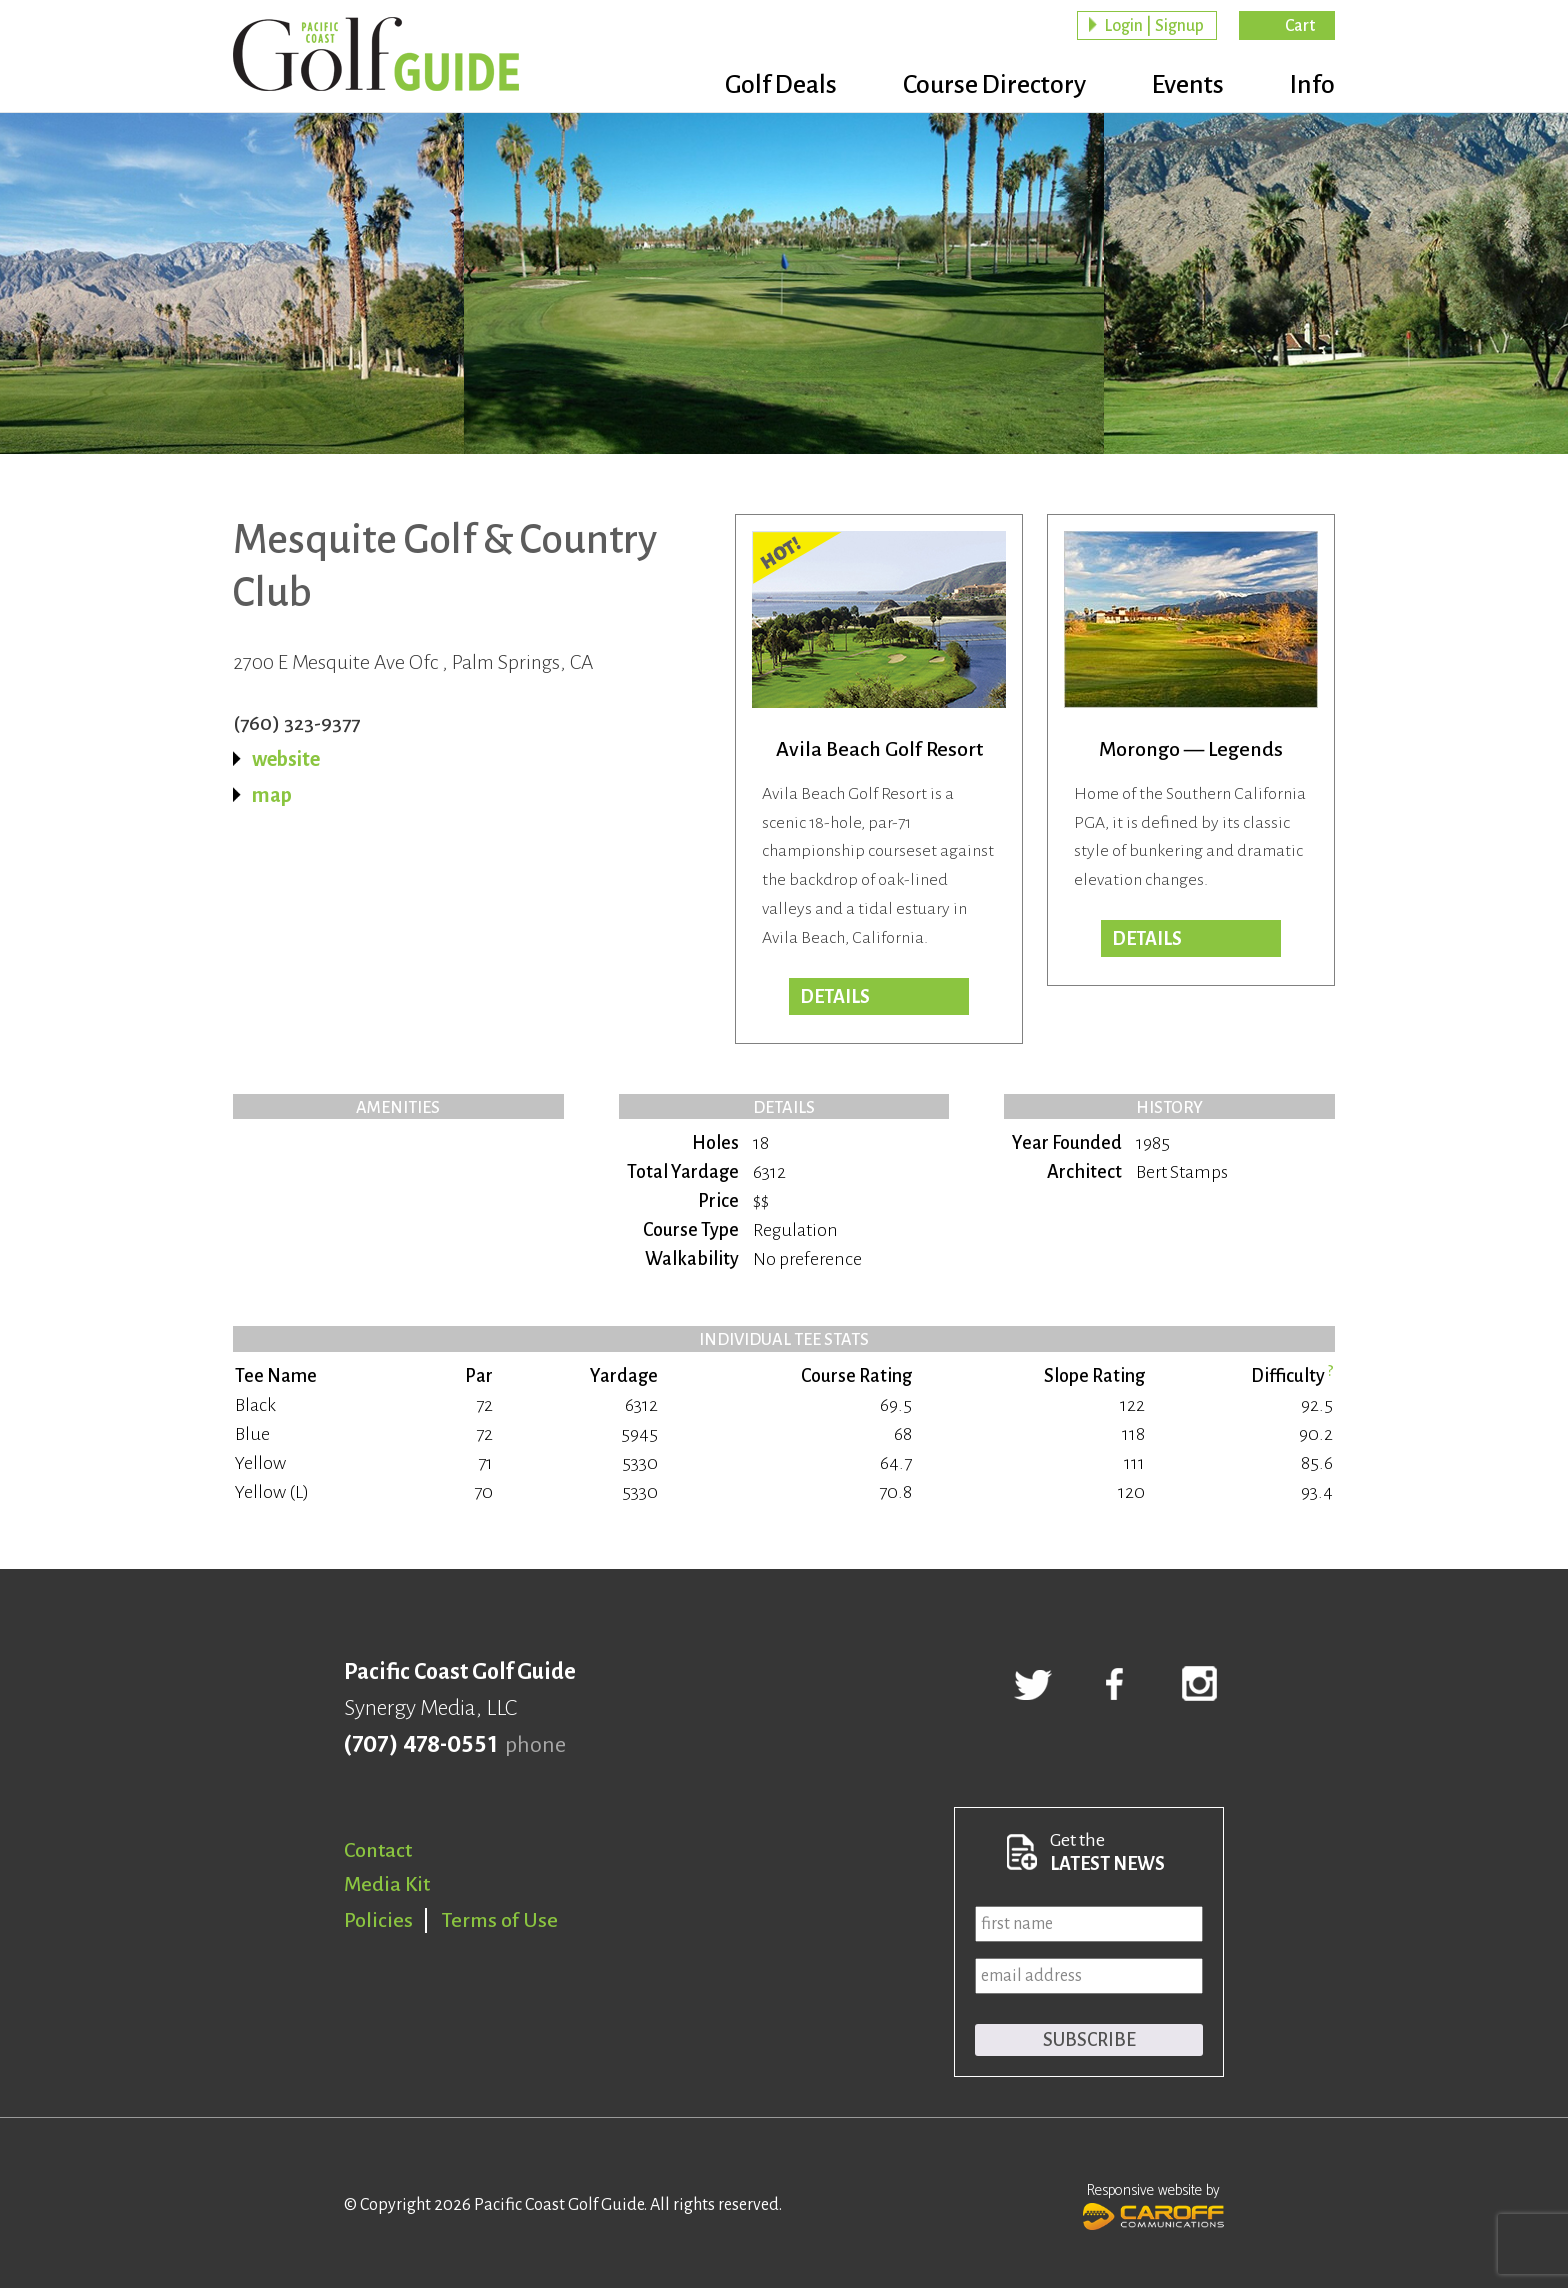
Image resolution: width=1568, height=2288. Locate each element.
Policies (378, 1920)
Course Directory (994, 85)
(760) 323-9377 (296, 723)
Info (1312, 85)
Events (1188, 85)
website (286, 759)
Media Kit (387, 1884)
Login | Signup (1154, 26)
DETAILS (835, 997)
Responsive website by (1153, 2204)
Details (1147, 939)
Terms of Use (500, 1920)
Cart (1300, 26)
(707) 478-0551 (420, 1745)
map (272, 795)
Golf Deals (781, 85)
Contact (378, 1850)
